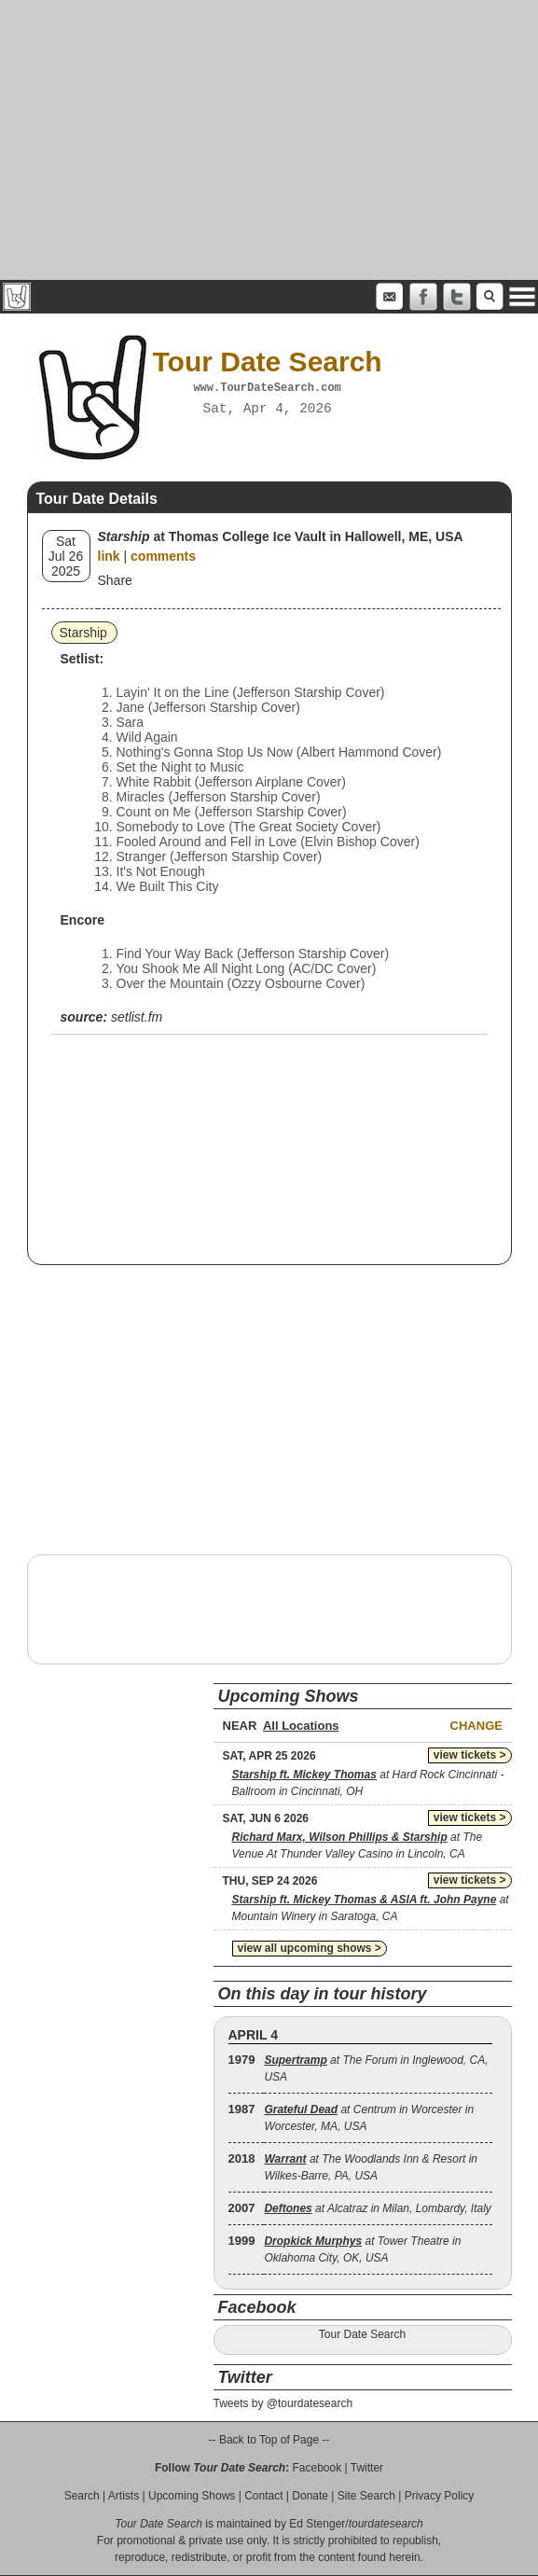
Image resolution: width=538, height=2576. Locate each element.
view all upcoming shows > (309, 1948)
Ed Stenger (317, 2523)
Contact (263, 2495)
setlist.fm (136, 1017)
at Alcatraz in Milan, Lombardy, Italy (377, 2208)
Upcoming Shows (191, 2495)
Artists (123, 2495)
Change (476, 1726)
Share (115, 580)
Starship (83, 632)
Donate (310, 2495)
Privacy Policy (440, 2495)
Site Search (366, 2495)
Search (82, 2495)
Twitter (367, 2467)
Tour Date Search (362, 2334)
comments (163, 556)
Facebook (316, 2467)
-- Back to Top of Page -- (269, 2439)
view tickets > (470, 1754)
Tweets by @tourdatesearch (283, 2403)
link (109, 556)
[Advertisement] (269, 140)
